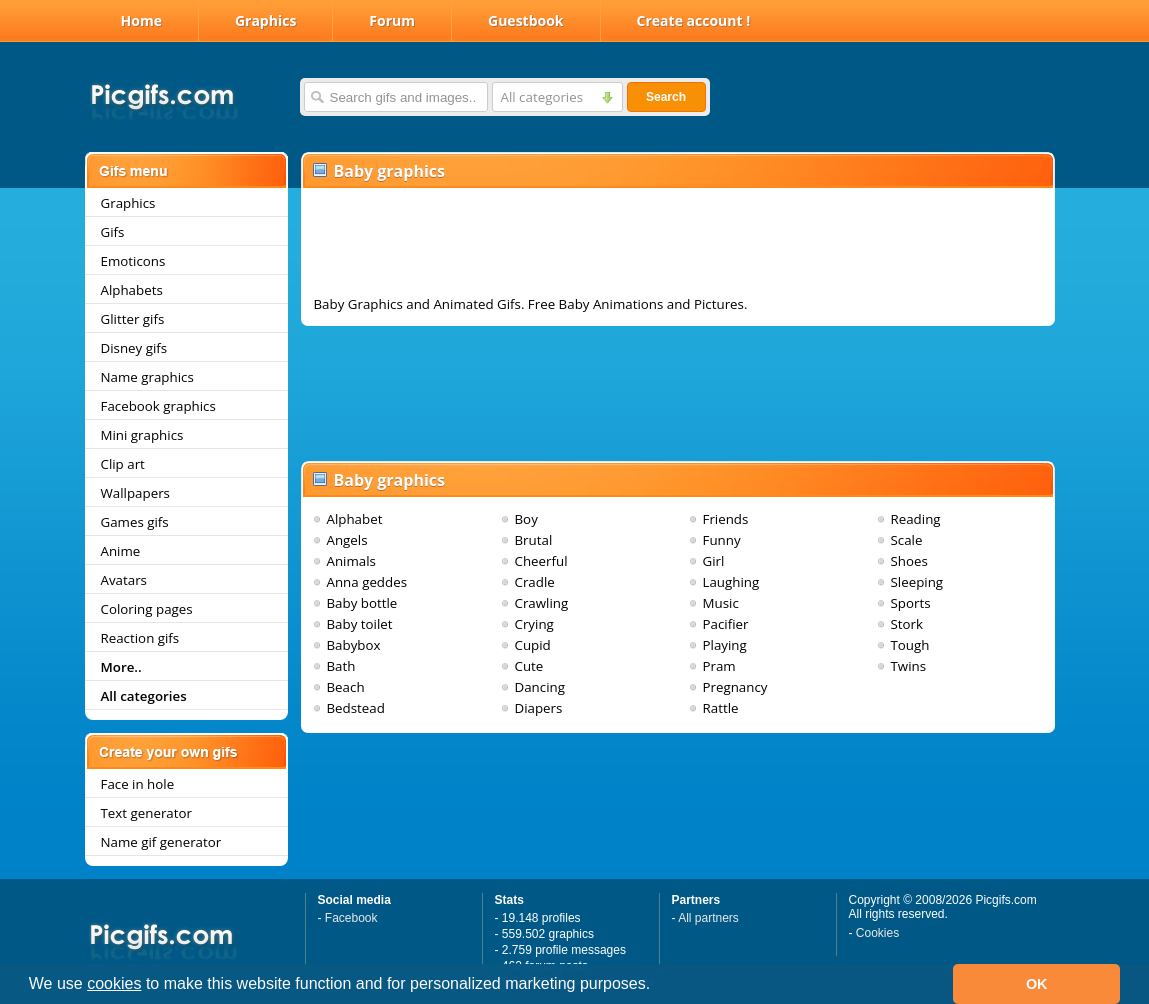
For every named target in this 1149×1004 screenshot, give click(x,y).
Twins (909, 666)
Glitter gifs (133, 319)
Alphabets (132, 290)
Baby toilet (360, 624)
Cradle (535, 582)
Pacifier (726, 624)
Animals (351, 561)
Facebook (351, 918)
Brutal (534, 540)
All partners (708, 918)
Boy (526, 519)
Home (141, 20)
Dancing (540, 687)
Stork (907, 624)
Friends (726, 519)
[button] (658, 986)
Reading (916, 519)
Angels (347, 540)
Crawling (542, 603)
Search (666, 97)
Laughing (731, 582)
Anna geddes (367, 582)
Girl (714, 561)
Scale (907, 540)
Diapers (539, 708)
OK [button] (1037, 984)
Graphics (265, 20)
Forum (392, 20)
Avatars (124, 580)
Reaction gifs (140, 638)
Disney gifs (134, 348)
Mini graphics (142, 435)
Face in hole (138, 784)
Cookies (877, 933)
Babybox (354, 645)
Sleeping (917, 582)
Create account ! (694, 20)
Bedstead (356, 708)
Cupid (533, 645)
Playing (725, 645)
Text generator (146, 813)
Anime (121, 551)
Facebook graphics (158, 406)
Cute (529, 666)
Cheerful (541, 561)
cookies (114, 983)
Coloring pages (147, 609)
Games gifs (135, 522)
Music (721, 603)
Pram (719, 666)
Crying (534, 624)
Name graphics (147, 377)
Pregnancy (735, 687)
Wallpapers (135, 493)
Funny (722, 540)
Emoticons (133, 261)
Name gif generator (161, 842)
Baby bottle (362, 603)
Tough (910, 645)
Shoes (909, 561)
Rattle (721, 708)
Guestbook (526, 20)
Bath (341, 666)
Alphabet (355, 519)
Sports (911, 603)
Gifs (113, 232)
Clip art (123, 464)
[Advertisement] (678, 246)
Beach (346, 687)
